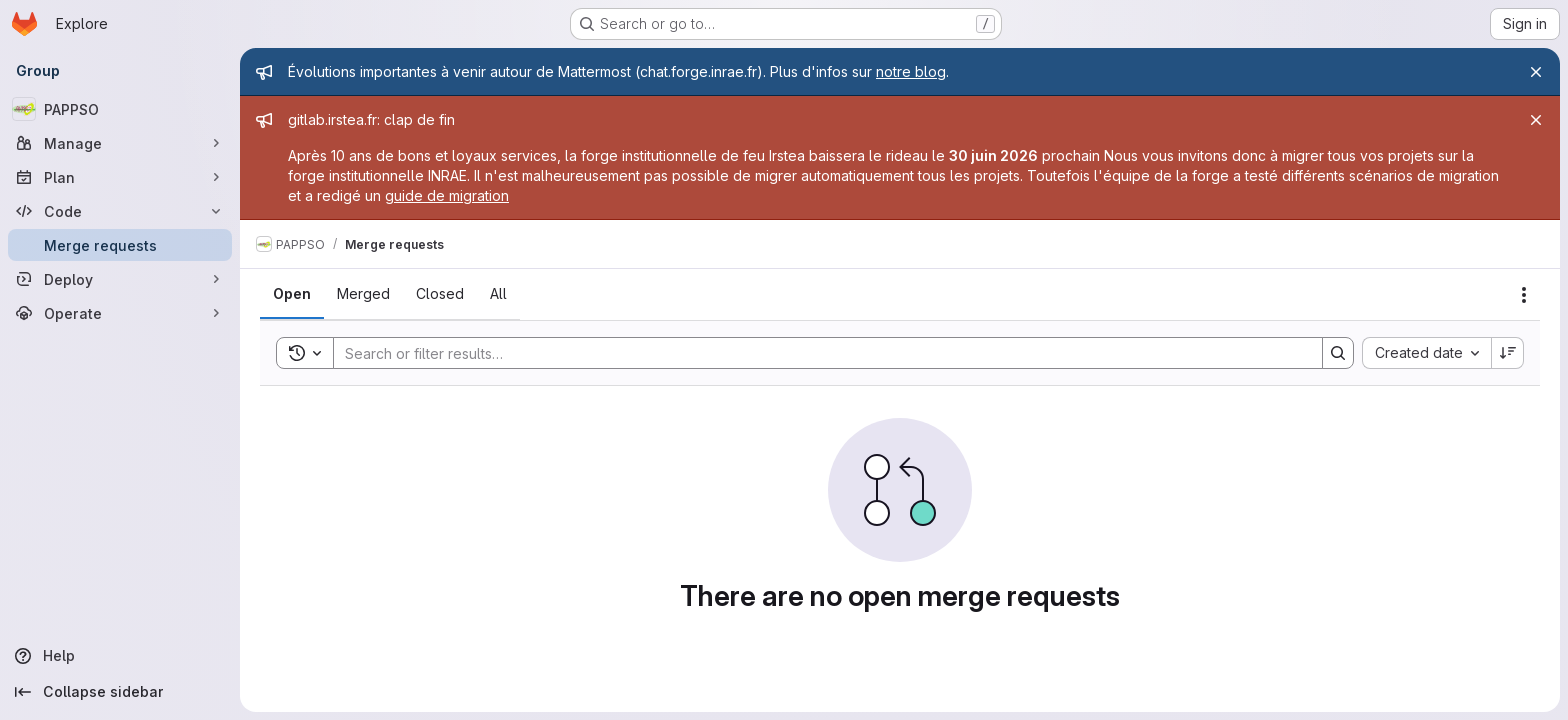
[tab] (292, 294)
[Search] (818, 353)
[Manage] (120, 143)
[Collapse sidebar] (120, 692)
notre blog (911, 71)
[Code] (120, 211)
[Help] (120, 656)
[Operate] (120, 313)
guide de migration (447, 195)
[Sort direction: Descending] (1508, 353)
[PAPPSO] (120, 109)
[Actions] (1524, 295)
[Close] (1536, 72)
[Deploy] (120, 279)
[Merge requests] (120, 245)
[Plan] (120, 177)
